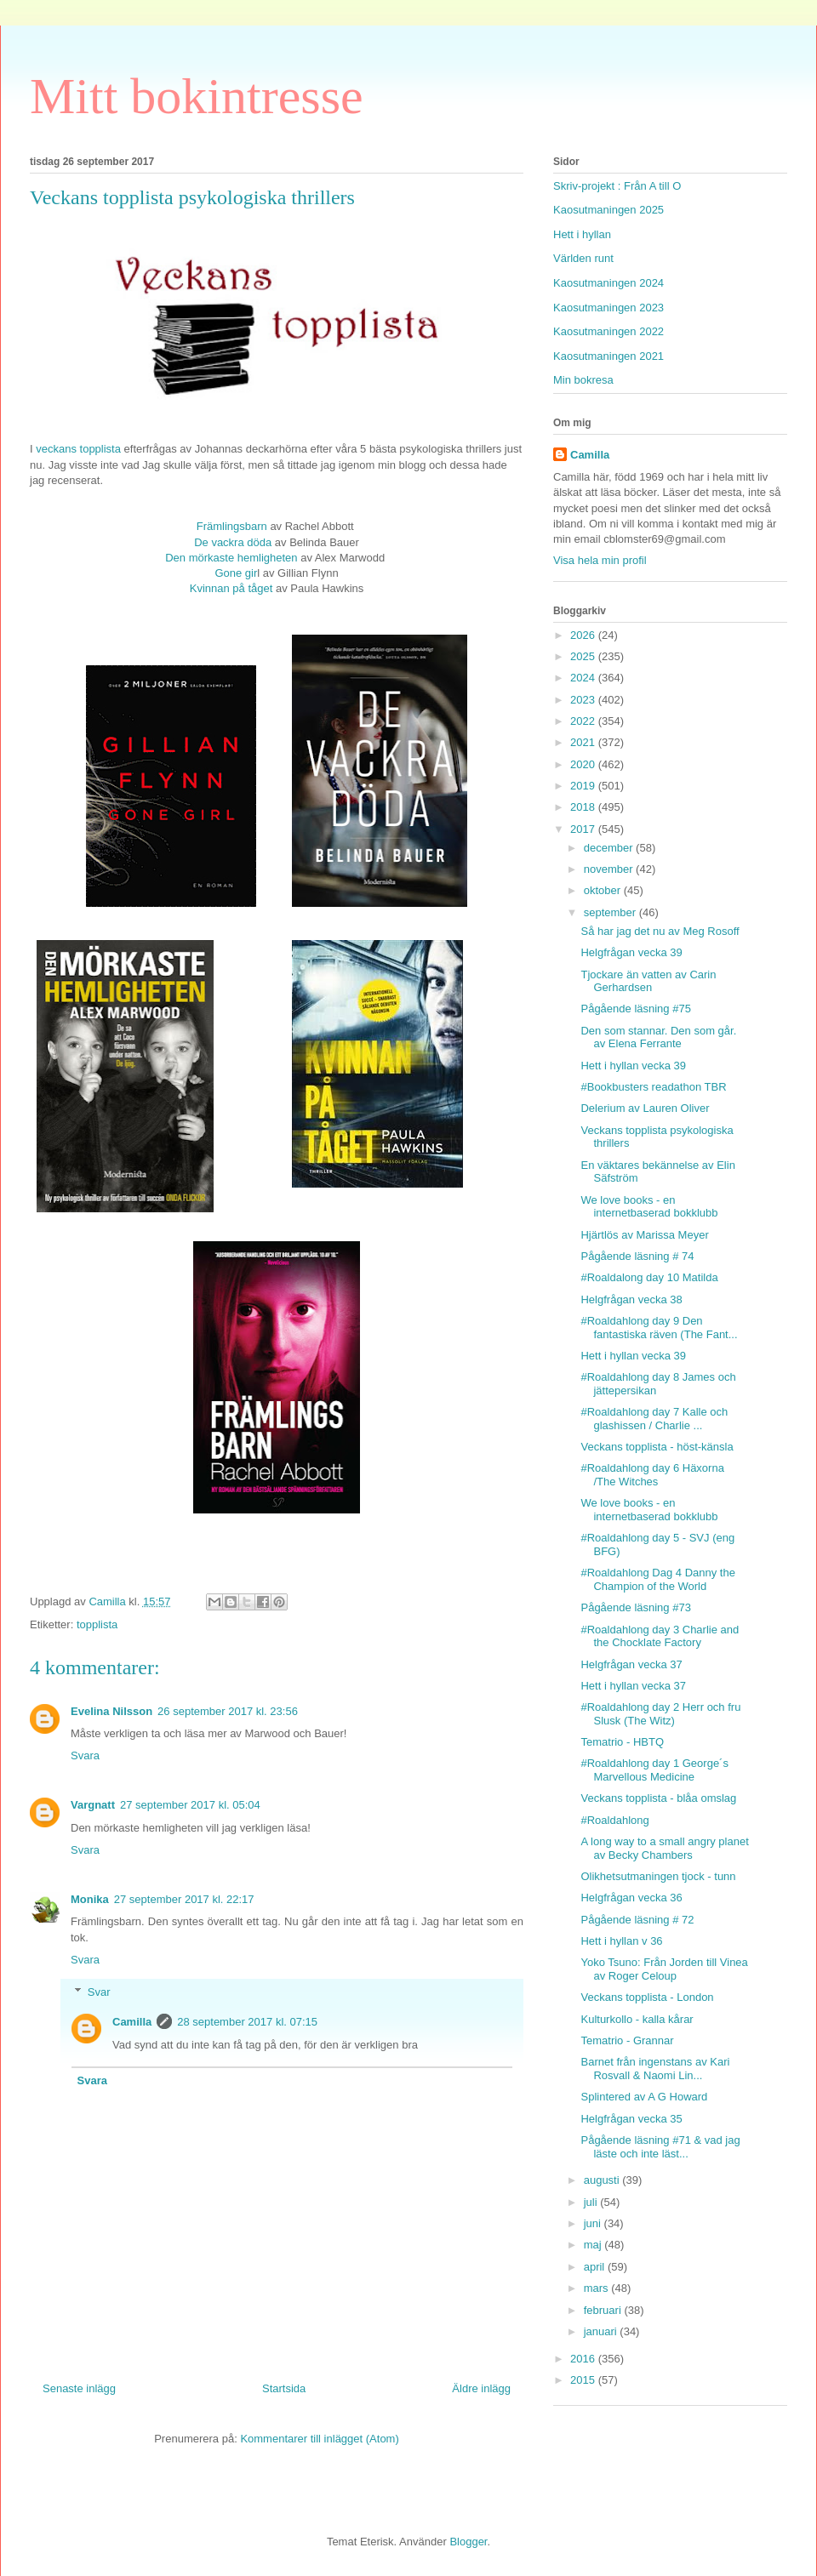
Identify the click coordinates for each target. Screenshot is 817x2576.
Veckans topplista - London (646, 1997)
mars (598, 2288)
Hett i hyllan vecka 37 (633, 1685)
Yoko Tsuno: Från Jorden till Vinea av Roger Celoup (663, 1969)
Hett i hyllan (582, 234)
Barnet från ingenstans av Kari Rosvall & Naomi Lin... (654, 2068)
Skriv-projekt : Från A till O (617, 186)
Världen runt (583, 258)
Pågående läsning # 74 (637, 1256)
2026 (584, 635)
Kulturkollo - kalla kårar (636, 2019)
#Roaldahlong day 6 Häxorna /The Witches (651, 1475)
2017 (584, 829)
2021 (584, 742)
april (596, 2266)
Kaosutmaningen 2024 (608, 282)
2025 (584, 656)
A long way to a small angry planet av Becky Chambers (664, 1848)
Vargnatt (93, 1804)
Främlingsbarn (232, 526)
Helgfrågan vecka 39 (631, 952)
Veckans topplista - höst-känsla (656, 1446)
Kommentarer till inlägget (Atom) (319, 2438)
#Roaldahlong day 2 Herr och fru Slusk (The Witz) (660, 1714)
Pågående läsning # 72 (637, 1919)
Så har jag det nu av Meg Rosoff (659, 931)
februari (604, 2310)
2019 (584, 785)
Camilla (131, 2021)
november (610, 869)
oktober (604, 890)
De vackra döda (232, 542)
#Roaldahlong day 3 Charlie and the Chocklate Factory (659, 1636)
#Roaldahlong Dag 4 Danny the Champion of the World (657, 1579)
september (611, 912)
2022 (584, 721)
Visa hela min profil (600, 560)
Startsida (284, 2388)
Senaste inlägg (79, 2388)
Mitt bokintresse (196, 96)
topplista (97, 1624)
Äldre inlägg (481, 2388)
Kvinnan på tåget (233, 588)
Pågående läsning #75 (635, 1008)
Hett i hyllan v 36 (621, 1941)
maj (594, 2244)
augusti (603, 2180)
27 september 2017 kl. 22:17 (184, 1899)
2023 (584, 699)
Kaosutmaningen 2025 (608, 209)
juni (594, 2223)
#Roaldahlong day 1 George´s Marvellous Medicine (654, 1770)
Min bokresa (583, 379)
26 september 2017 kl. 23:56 (227, 1711)
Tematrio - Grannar (626, 2040)
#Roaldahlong (614, 1820)
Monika (90, 1899)
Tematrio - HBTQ (622, 1741)
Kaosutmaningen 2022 (608, 331)
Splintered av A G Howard (643, 2096)
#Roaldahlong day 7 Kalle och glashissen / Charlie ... (654, 1418)
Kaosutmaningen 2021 (608, 356)
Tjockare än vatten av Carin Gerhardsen (648, 981)
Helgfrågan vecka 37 (631, 1664)
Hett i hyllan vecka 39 (633, 1065)
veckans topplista (78, 448)
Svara (85, 1755)
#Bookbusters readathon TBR (653, 1086)
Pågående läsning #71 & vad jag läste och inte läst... (660, 2147)
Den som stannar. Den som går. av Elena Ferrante (658, 1037)
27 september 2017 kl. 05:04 (190, 1804)
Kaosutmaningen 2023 (608, 307)
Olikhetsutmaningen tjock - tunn (657, 1876)
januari (602, 2331)
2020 (584, 764)
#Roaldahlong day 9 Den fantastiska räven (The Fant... (658, 1327)
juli (592, 2202)
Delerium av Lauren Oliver (644, 1108)
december (610, 847)
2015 (584, 2380)
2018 (584, 807)
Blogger (468, 2541)
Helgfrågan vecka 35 (631, 2118)
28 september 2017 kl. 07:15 (247, 2021)
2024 (584, 677)
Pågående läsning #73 (635, 1607)
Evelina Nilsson (111, 1711)
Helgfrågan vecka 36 (631, 1897)
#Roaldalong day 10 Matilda (648, 1277)
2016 (584, 2358)
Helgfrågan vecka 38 (631, 1299)
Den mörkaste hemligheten (231, 557)
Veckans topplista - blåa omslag (658, 1798)
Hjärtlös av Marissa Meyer (644, 1234)
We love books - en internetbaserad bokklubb (648, 1207)
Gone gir (235, 573)
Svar (99, 1992)
